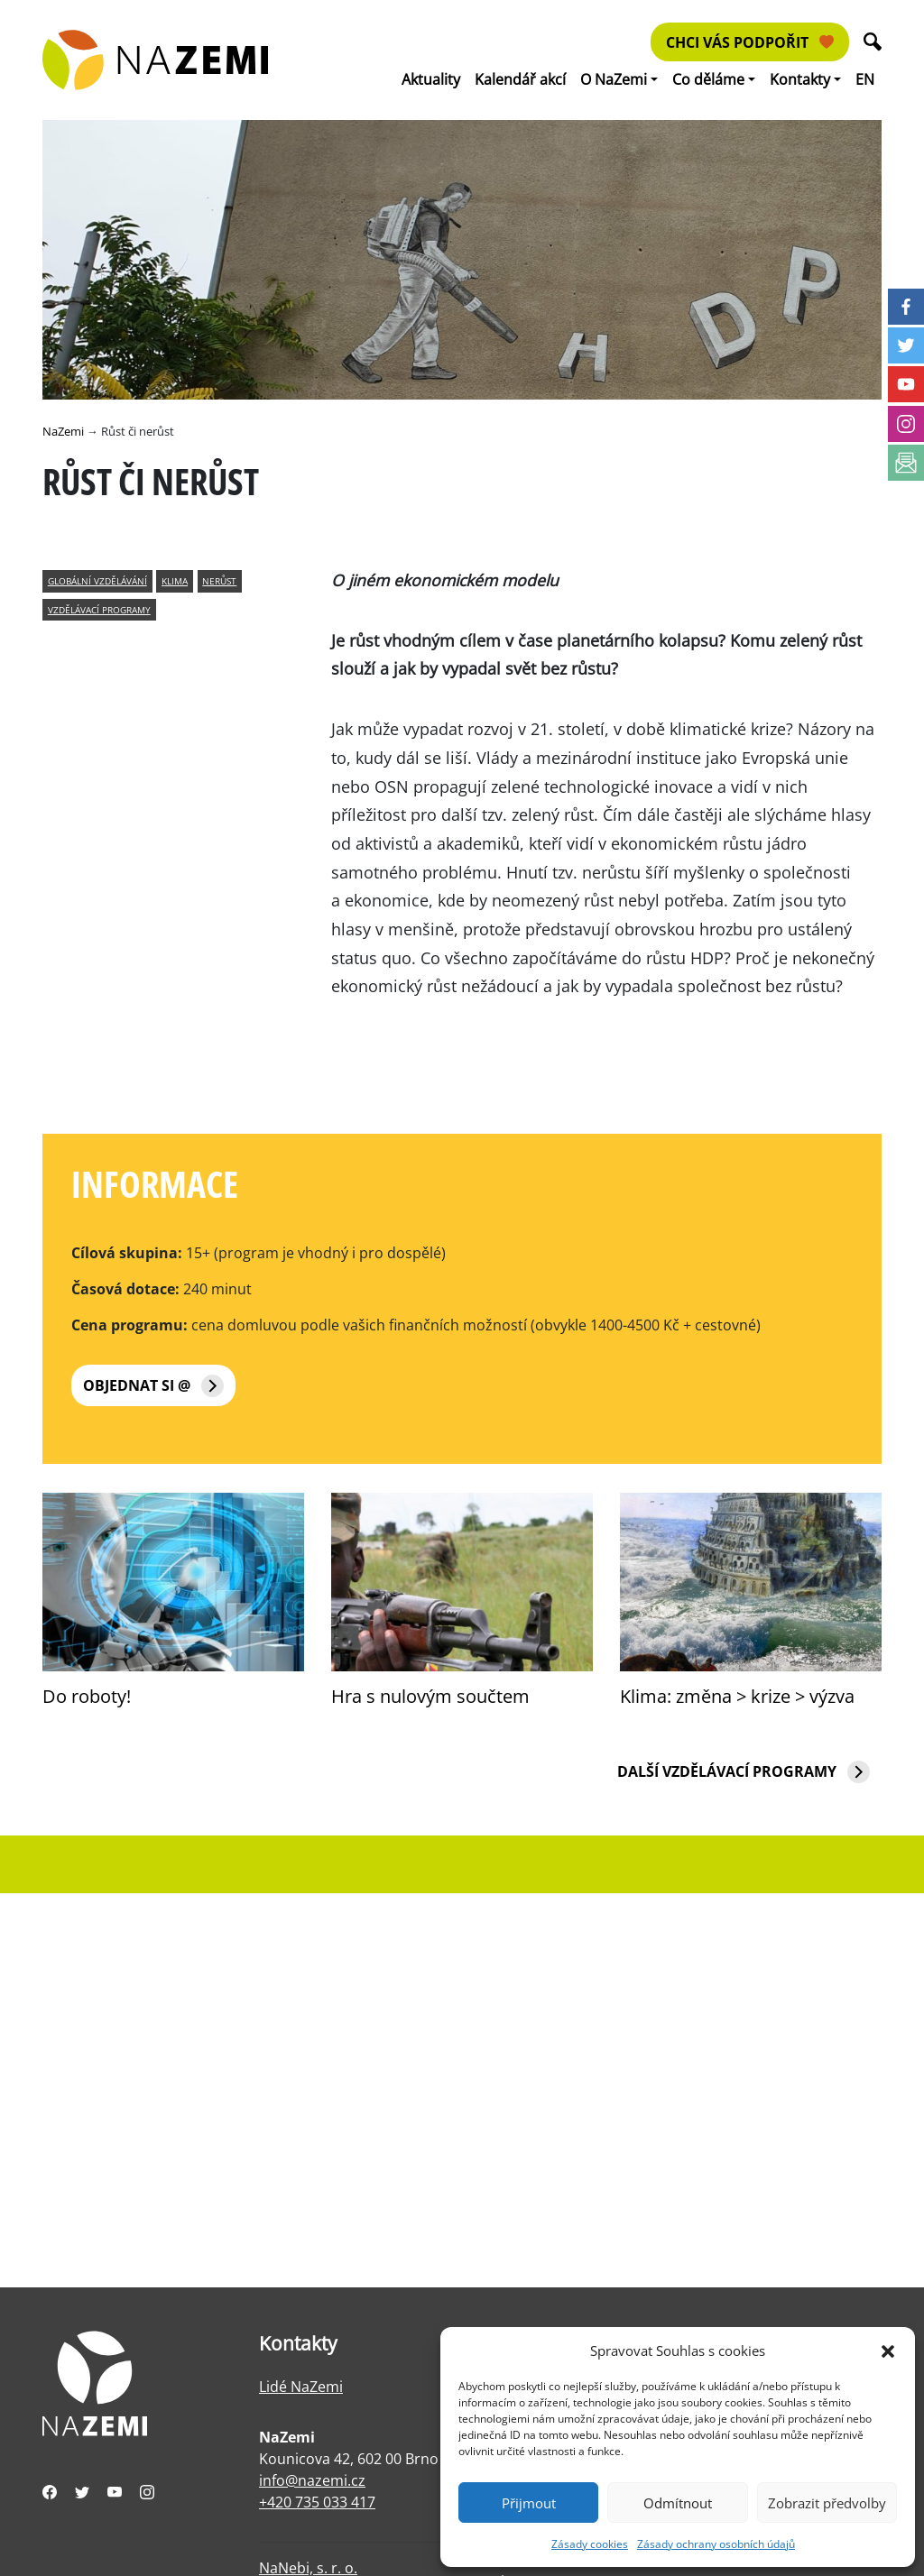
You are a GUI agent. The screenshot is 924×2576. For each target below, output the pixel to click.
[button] (888, 2350)
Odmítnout (677, 2503)
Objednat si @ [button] (153, 1386)
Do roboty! (86, 1696)
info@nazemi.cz (312, 2480)
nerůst (219, 581)
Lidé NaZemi (301, 2387)
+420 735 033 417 (317, 2502)
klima (175, 581)
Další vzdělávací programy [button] (743, 1772)
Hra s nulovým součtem (430, 1696)
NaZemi (63, 431)
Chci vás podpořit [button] (750, 42)
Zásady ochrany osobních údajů (716, 2544)
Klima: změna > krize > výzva (737, 1696)
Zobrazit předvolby (827, 2503)
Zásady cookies (589, 2544)
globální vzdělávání (97, 581)
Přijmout (529, 2503)
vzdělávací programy (99, 610)
